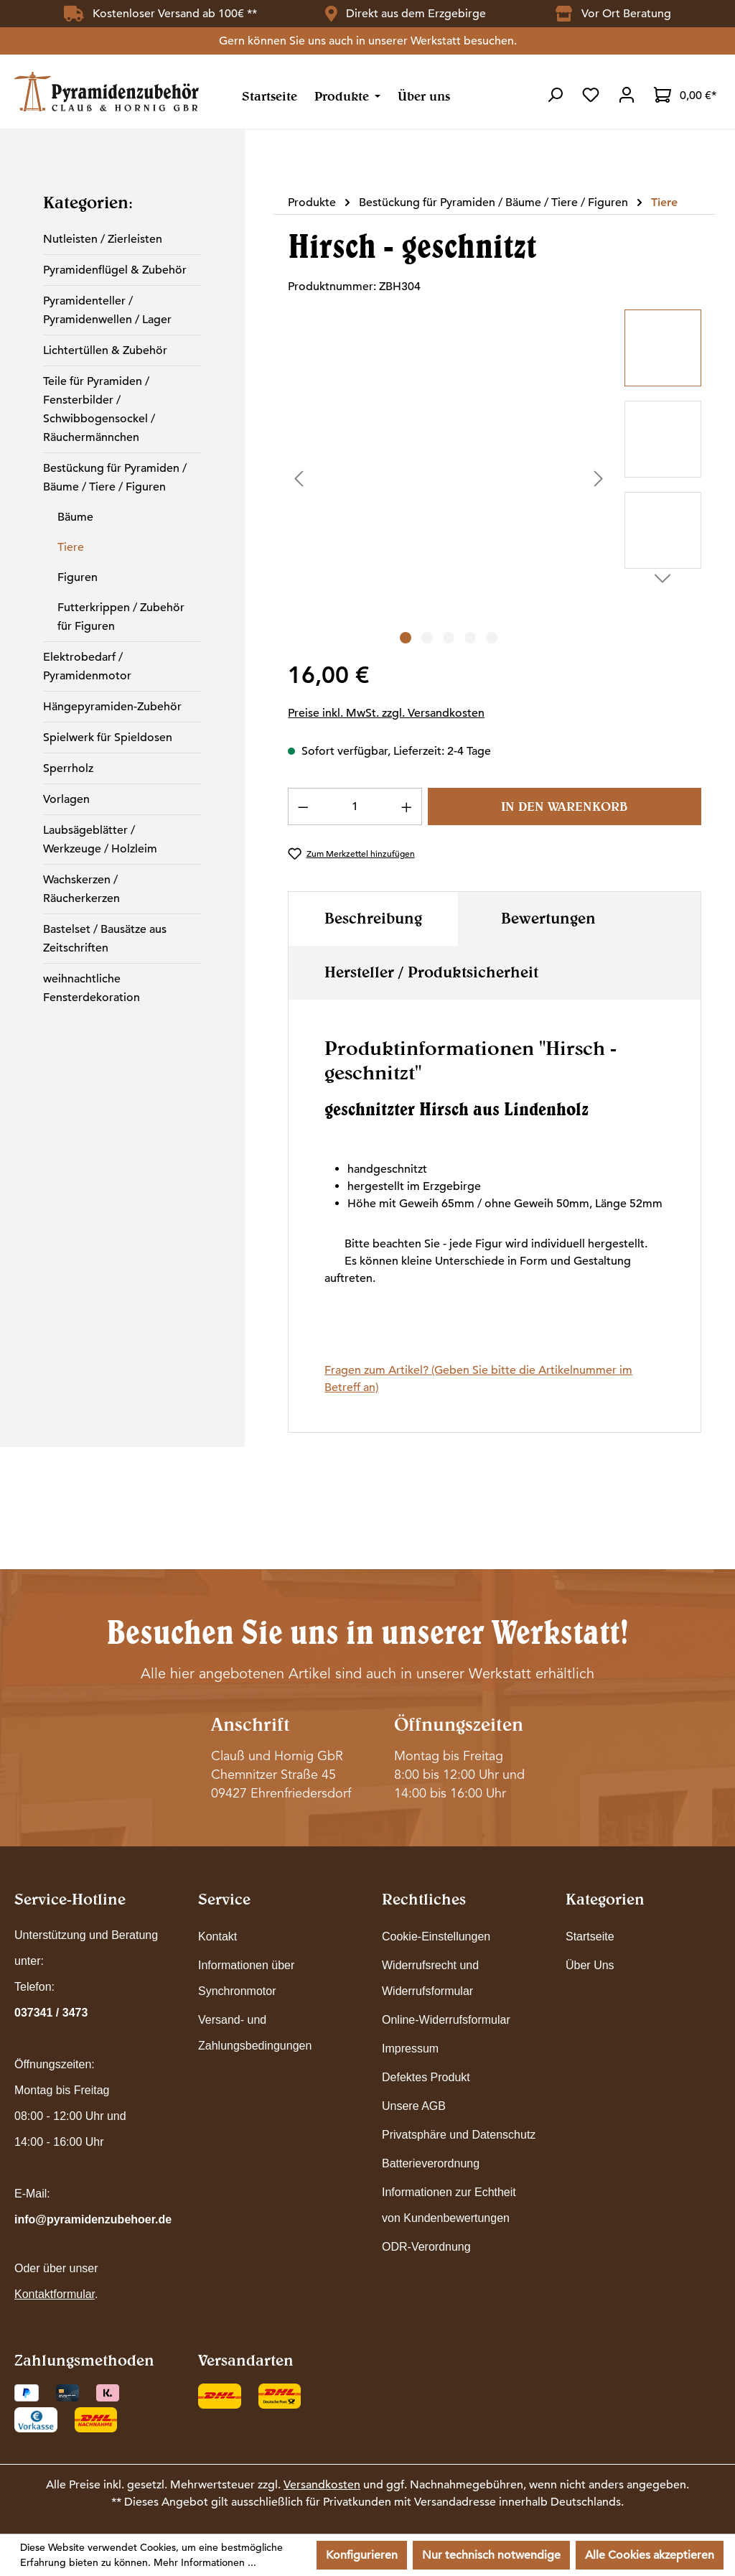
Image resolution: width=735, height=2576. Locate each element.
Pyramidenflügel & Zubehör (115, 270)
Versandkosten (322, 2485)
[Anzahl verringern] (303, 806)
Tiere (70, 547)
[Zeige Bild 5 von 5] (491, 637)
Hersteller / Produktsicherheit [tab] (431, 971)
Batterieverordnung (430, 2163)
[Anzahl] (355, 806)
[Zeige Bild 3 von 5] (448, 637)
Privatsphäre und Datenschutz (458, 2135)
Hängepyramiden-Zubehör (112, 706)
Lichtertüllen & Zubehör (105, 350)
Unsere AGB (414, 2106)
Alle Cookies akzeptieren (649, 2555)
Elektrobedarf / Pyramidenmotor (87, 666)
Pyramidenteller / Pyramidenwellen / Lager (107, 310)
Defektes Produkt (426, 2077)
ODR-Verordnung (426, 2247)
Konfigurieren (362, 2555)
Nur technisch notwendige (491, 2555)
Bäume (75, 517)
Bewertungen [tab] (548, 917)
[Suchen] (555, 95)
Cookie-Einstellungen (436, 1936)
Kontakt (217, 1936)
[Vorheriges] (298, 478)
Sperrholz (68, 768)
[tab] (373, 919)
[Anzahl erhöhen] (407, 806)
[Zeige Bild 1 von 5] (405, 637)
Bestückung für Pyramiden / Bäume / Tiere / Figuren (115, 477)
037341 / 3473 (51, 2013)
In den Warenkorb (564, 806)
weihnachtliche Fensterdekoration (91, 988)
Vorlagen (66, 799)
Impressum (410, 2048)
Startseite (590, 1936)
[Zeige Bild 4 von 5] (470, 637)
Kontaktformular (54, 2294)
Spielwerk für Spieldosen (107, 737)
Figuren (77, 577)
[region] (494, 478)
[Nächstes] (598, 478)
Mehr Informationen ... (205, 2562)
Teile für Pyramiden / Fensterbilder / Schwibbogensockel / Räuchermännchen (99, 409)
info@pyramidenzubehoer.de (93, 2219)
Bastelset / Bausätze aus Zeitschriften (105, 938)
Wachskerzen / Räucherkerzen (81, 889)
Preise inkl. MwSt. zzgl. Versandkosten (386, 713)
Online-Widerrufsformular (446, 2020)
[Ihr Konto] (627, 95)
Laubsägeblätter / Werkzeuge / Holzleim (100, 839)
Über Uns (590, 1965)
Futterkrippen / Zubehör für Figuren (120, 616)
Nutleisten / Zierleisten (102, 239)
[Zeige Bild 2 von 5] (427, 637)
